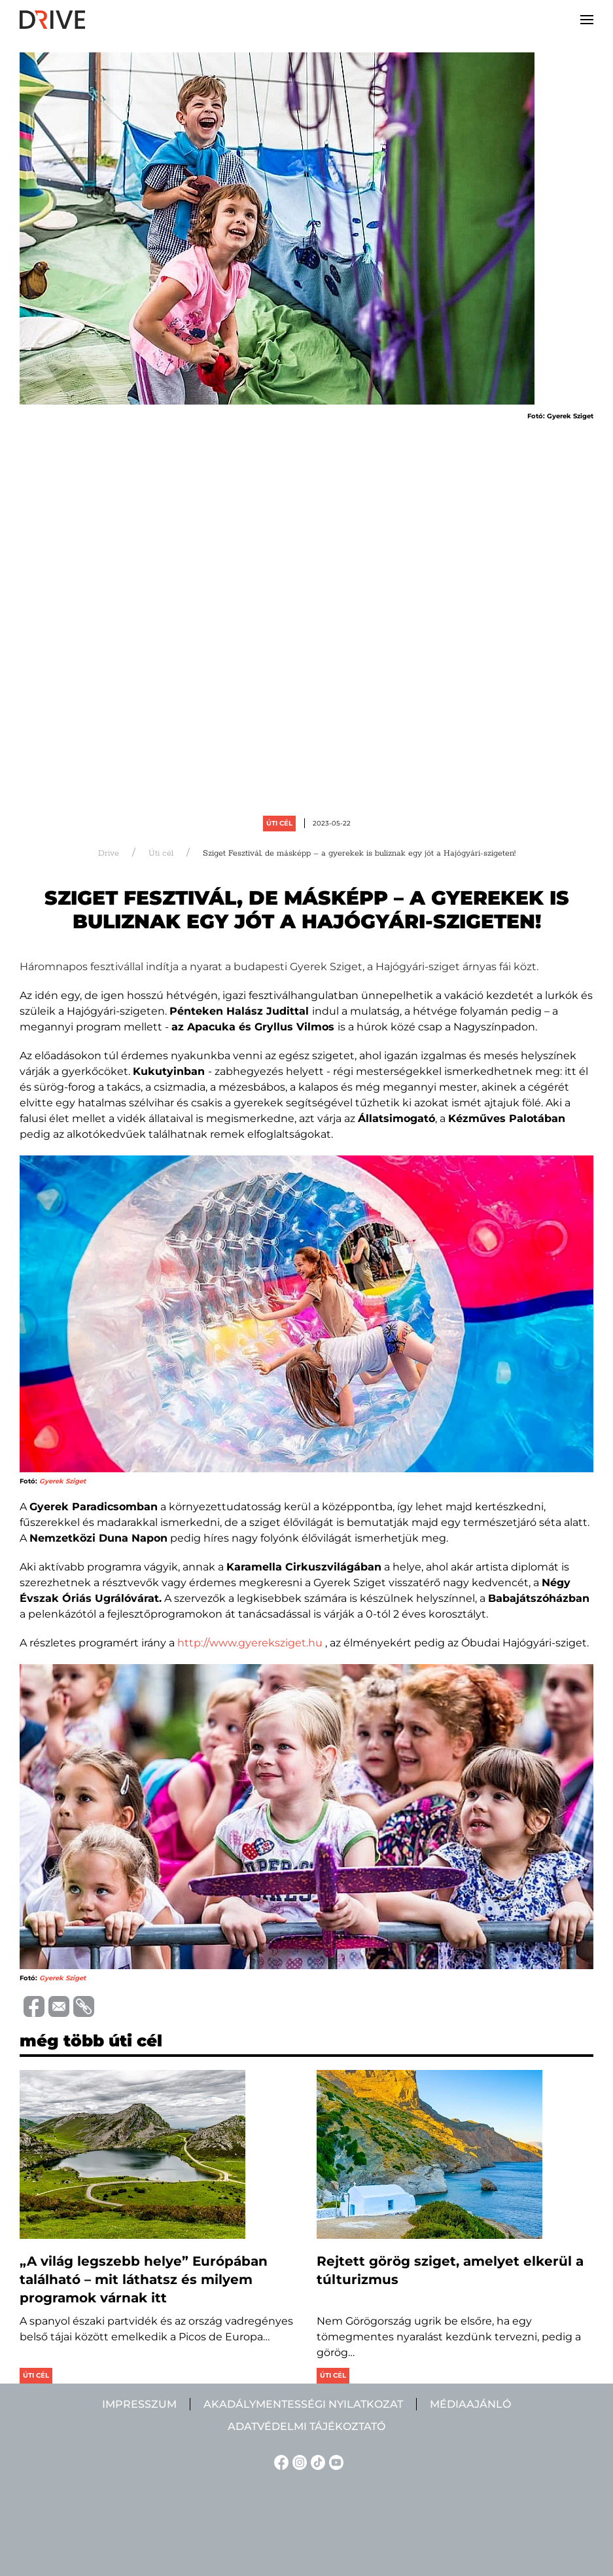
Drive (108, 853)
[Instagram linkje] (298, 2462)
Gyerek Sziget (62, 1481)
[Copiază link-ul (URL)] (81, 2006)
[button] (586, 19)
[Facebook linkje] (279, 2462)
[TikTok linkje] (316, 2462)
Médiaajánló (470, 2404)
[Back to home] (52, 19)
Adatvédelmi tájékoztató (306, 2426)
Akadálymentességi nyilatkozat (303, 2404)
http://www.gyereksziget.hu (250, 1643)
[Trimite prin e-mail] (56, 2005)
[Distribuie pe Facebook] (32, 2005)
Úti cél (279, 823)
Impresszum (139, 2404)
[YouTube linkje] (334, 2462)
